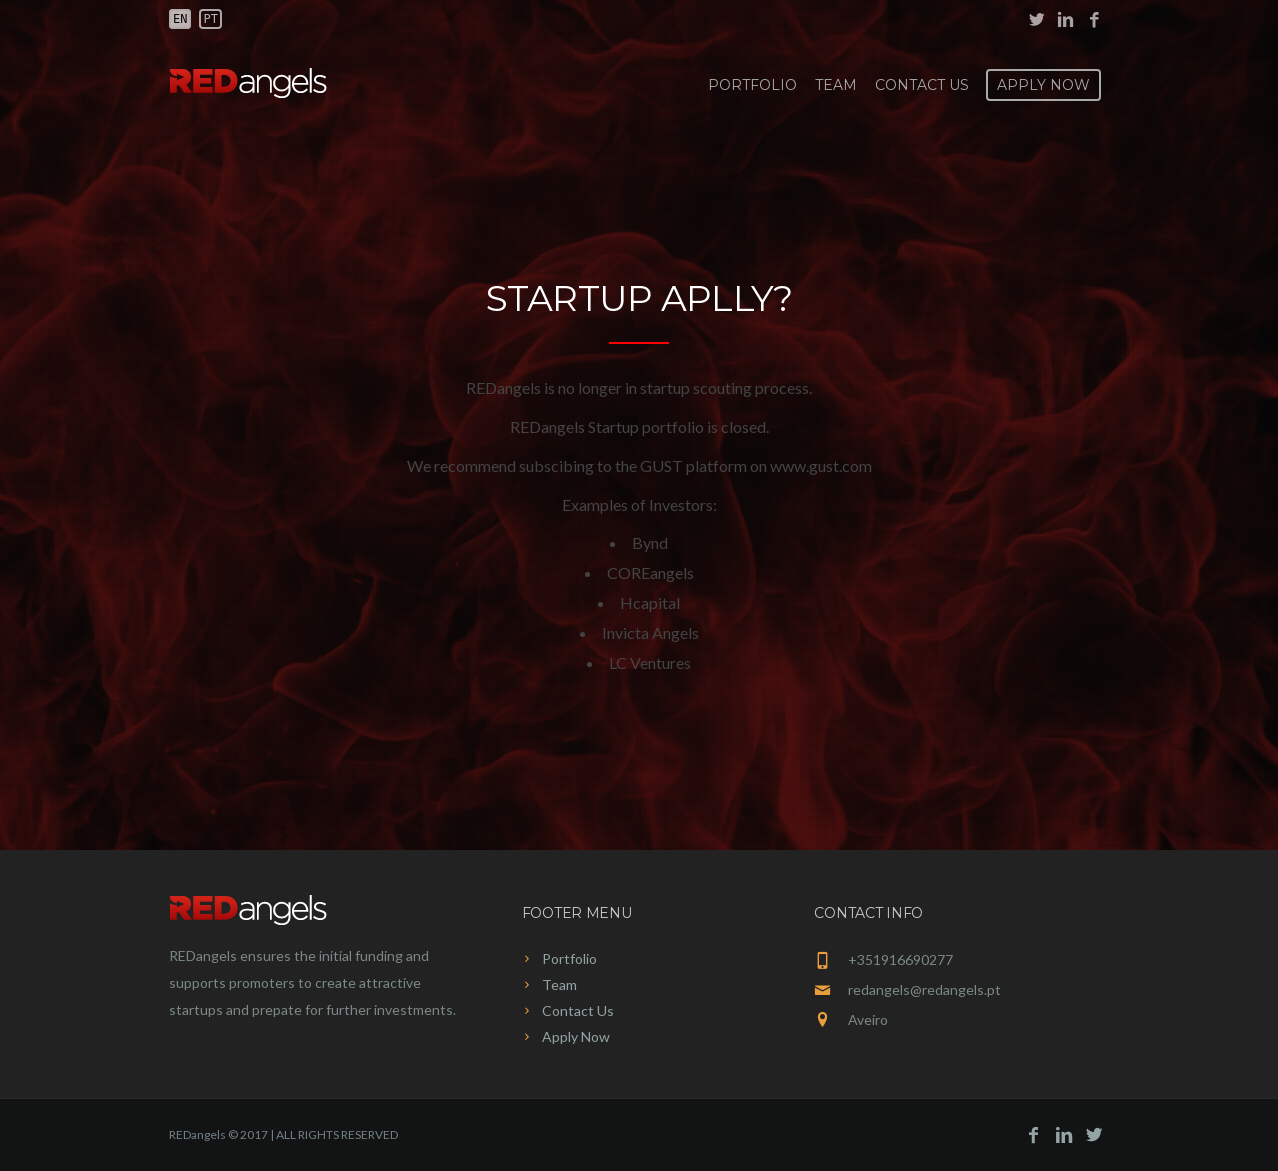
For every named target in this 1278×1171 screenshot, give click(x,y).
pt (210, 19)
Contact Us (922, 85)
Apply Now (1043, 85)
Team (836, 85)
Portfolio (752, 85)
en (180, 19)
